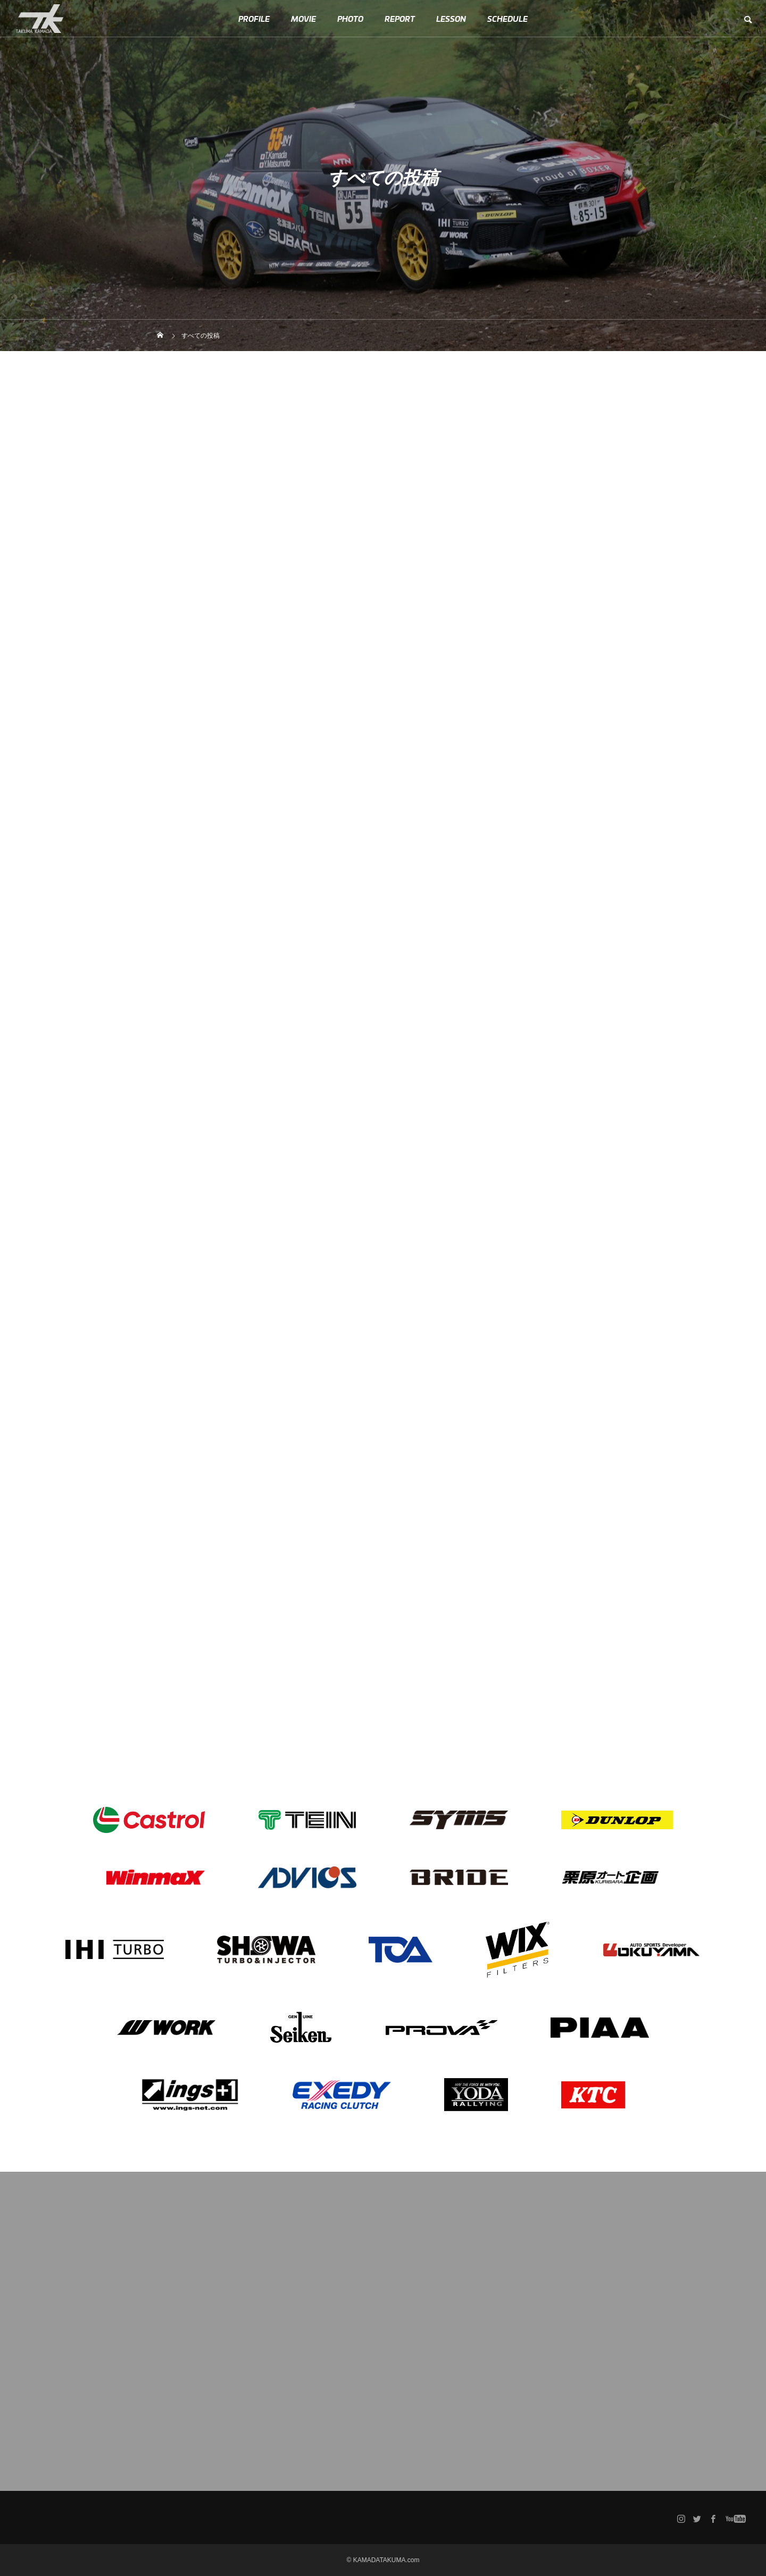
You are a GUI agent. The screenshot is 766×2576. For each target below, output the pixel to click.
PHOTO (350, 18)
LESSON (451, 18)
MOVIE (303, 18)
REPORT (400, 18)
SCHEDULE (507, 18)
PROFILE (254, 18)
